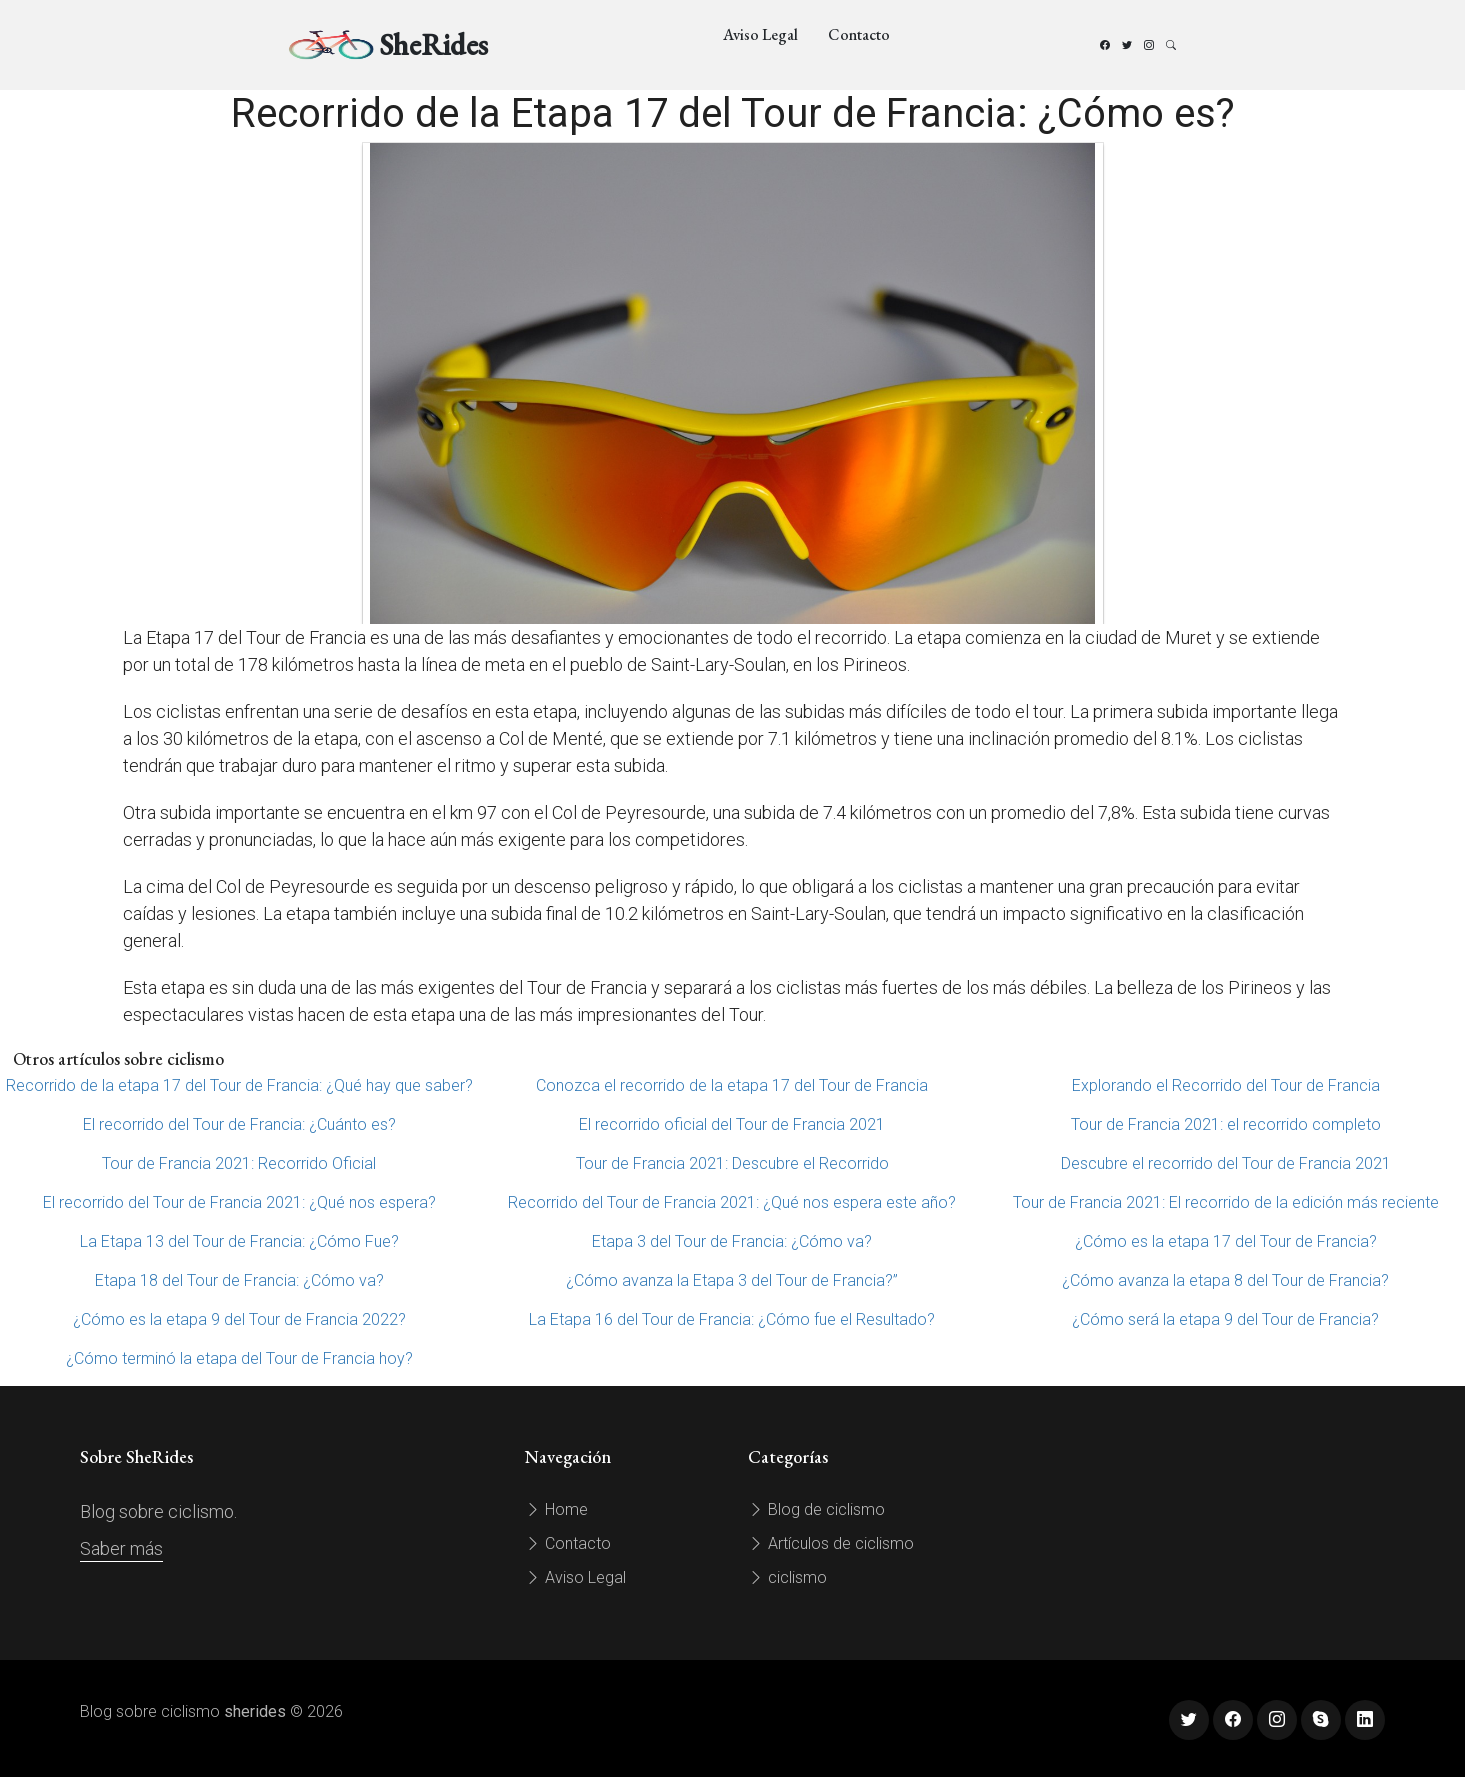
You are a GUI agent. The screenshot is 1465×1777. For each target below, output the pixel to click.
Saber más (121, 1548)
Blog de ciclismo (816, 1509)
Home (556, 1509)
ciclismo (787, 1577)
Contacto (859, 34)
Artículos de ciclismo (831, 1543)
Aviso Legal (760, 34)
